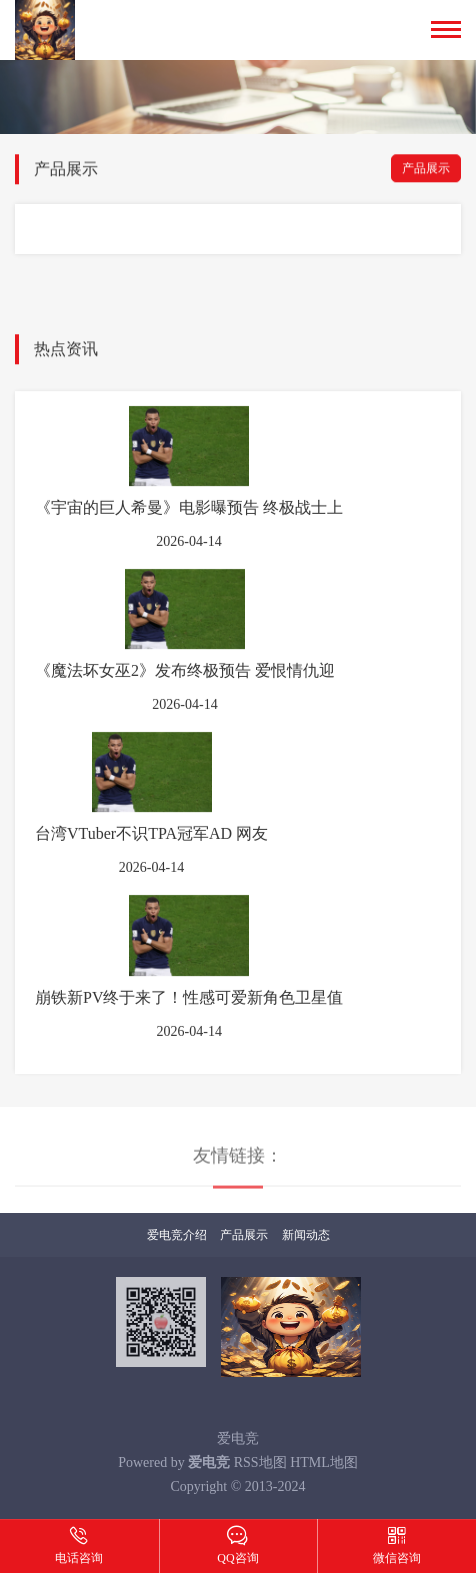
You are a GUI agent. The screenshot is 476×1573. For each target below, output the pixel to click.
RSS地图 (260, 1462)
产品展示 (426, 170)
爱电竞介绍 (177, 1235)
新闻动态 (306, 1235)
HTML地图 (324, 1462)
